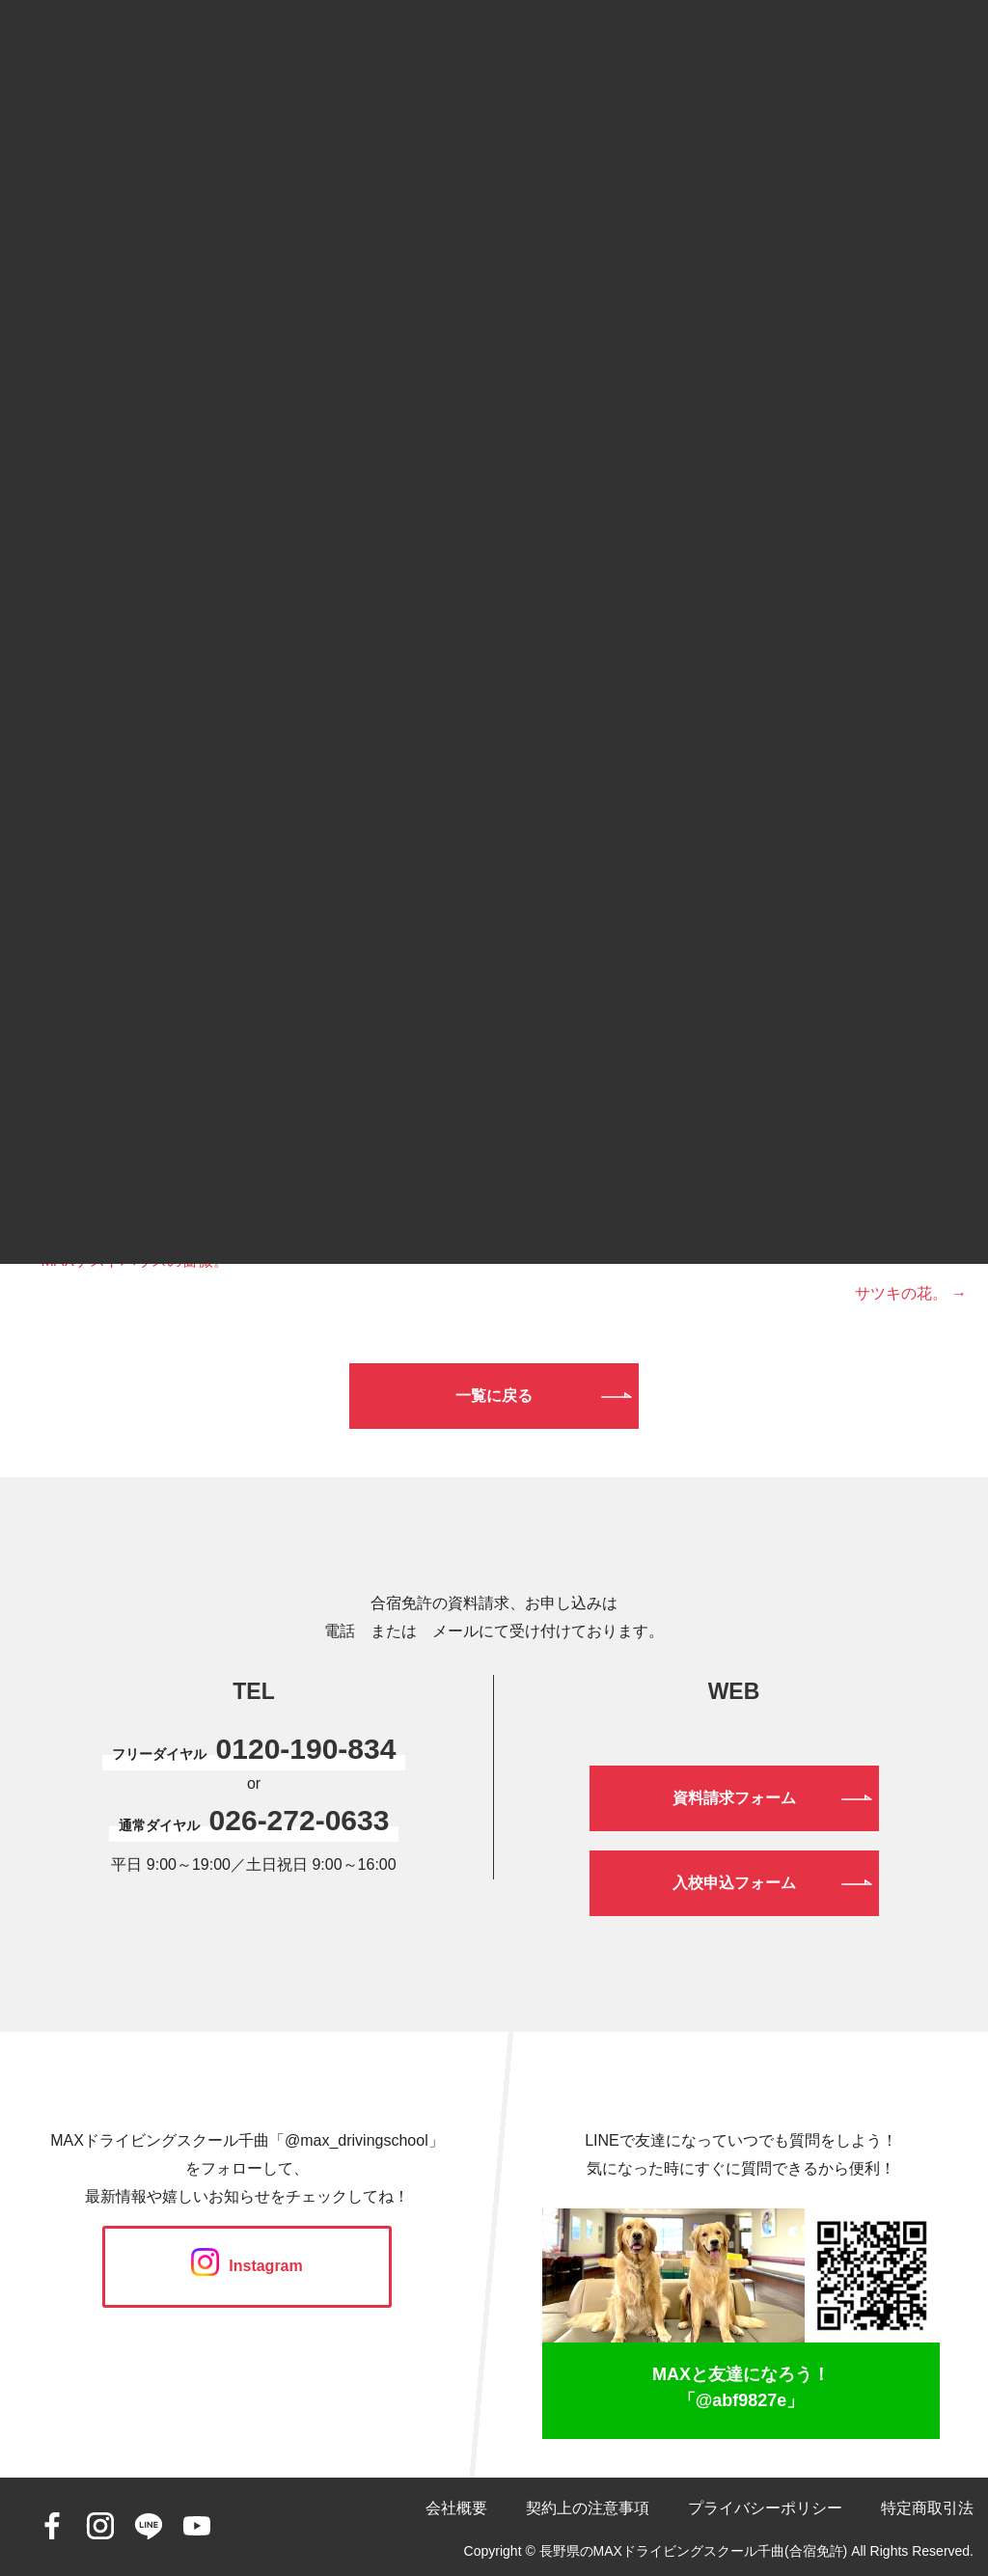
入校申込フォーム (734, 1883)
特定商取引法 (927, 2508)
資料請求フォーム (734, 1798)
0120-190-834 (306, 1749)
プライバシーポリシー (765, 2508)
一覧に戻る (494, 1395)
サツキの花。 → (911, 1293)
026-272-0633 (299, 1820)
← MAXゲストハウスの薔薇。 (125, 1260)
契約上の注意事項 (587, 2508)
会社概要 (456, 2508)
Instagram (246, 2266)
